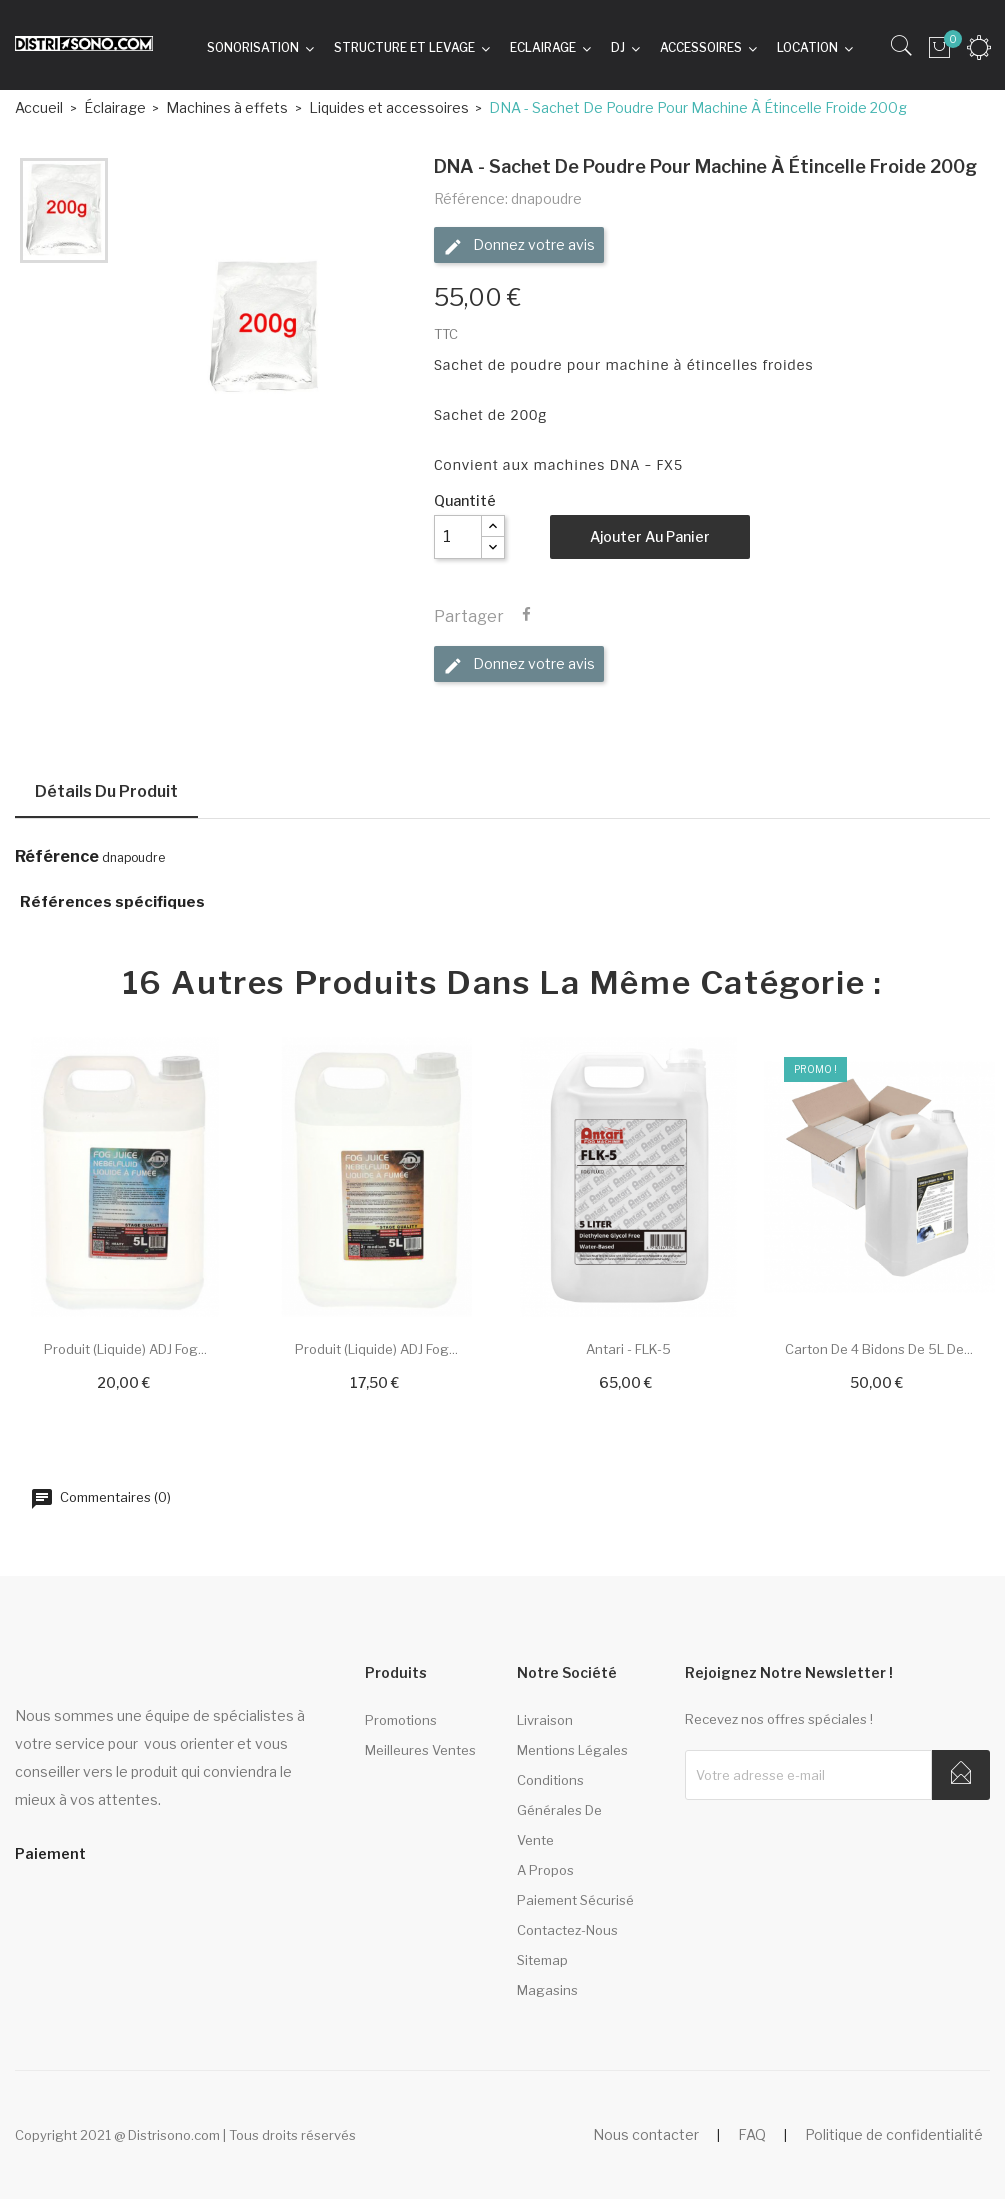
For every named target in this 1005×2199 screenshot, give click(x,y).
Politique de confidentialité (894, 2134)
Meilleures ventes (420, 1750)
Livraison (545, 1720)
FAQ (752, 2134)
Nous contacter (646, 2134)
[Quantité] (458, 537)
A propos (545, 1870)
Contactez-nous (567, 1930)
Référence (57, 857)
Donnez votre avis (519, 246)
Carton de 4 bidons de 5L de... (879, 1349)
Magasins (547, 1990)
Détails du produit (106, 791)
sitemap (542, 1960)
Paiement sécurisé (575, 1900)
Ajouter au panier (650, 536)
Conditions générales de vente (559, 1810)
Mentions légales (572, 1750)
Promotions (401, 1720)
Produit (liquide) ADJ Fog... (125, 1349)
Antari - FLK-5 (628, 1349)
